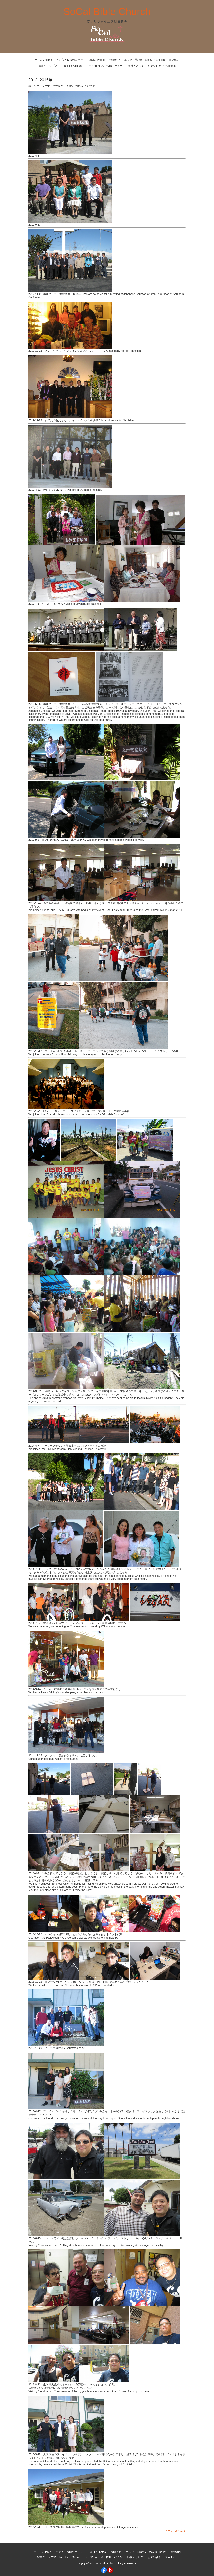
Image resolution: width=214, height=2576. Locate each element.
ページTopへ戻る (175, 2530)
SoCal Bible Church (107, 11)
